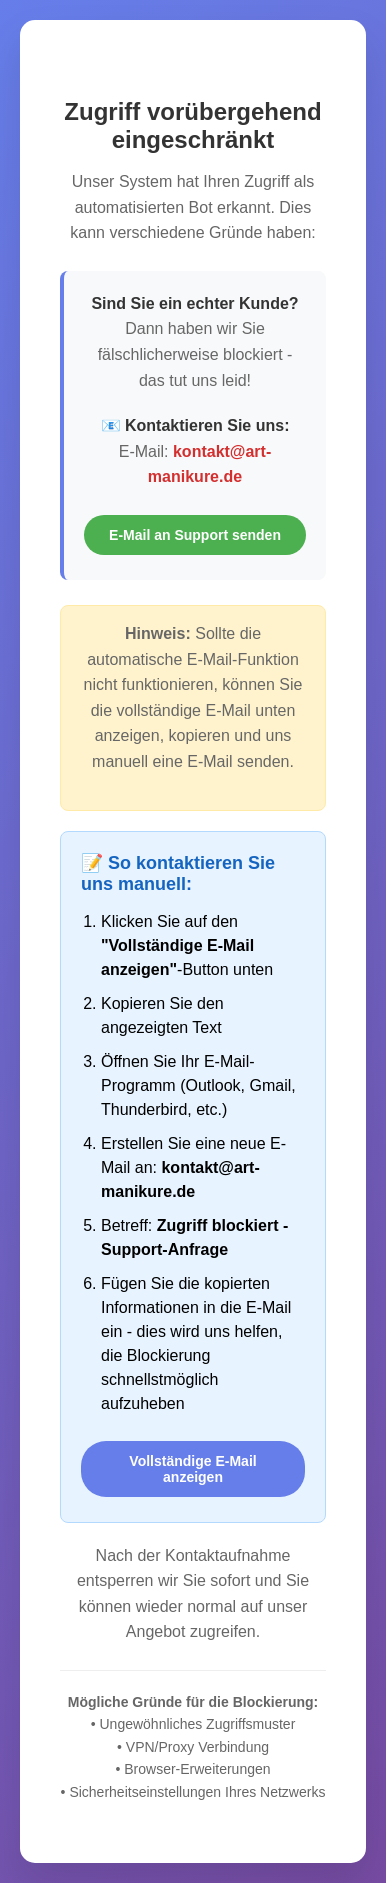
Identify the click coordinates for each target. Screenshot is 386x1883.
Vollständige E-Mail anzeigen (192, 1469)
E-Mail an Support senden (195, 535)
